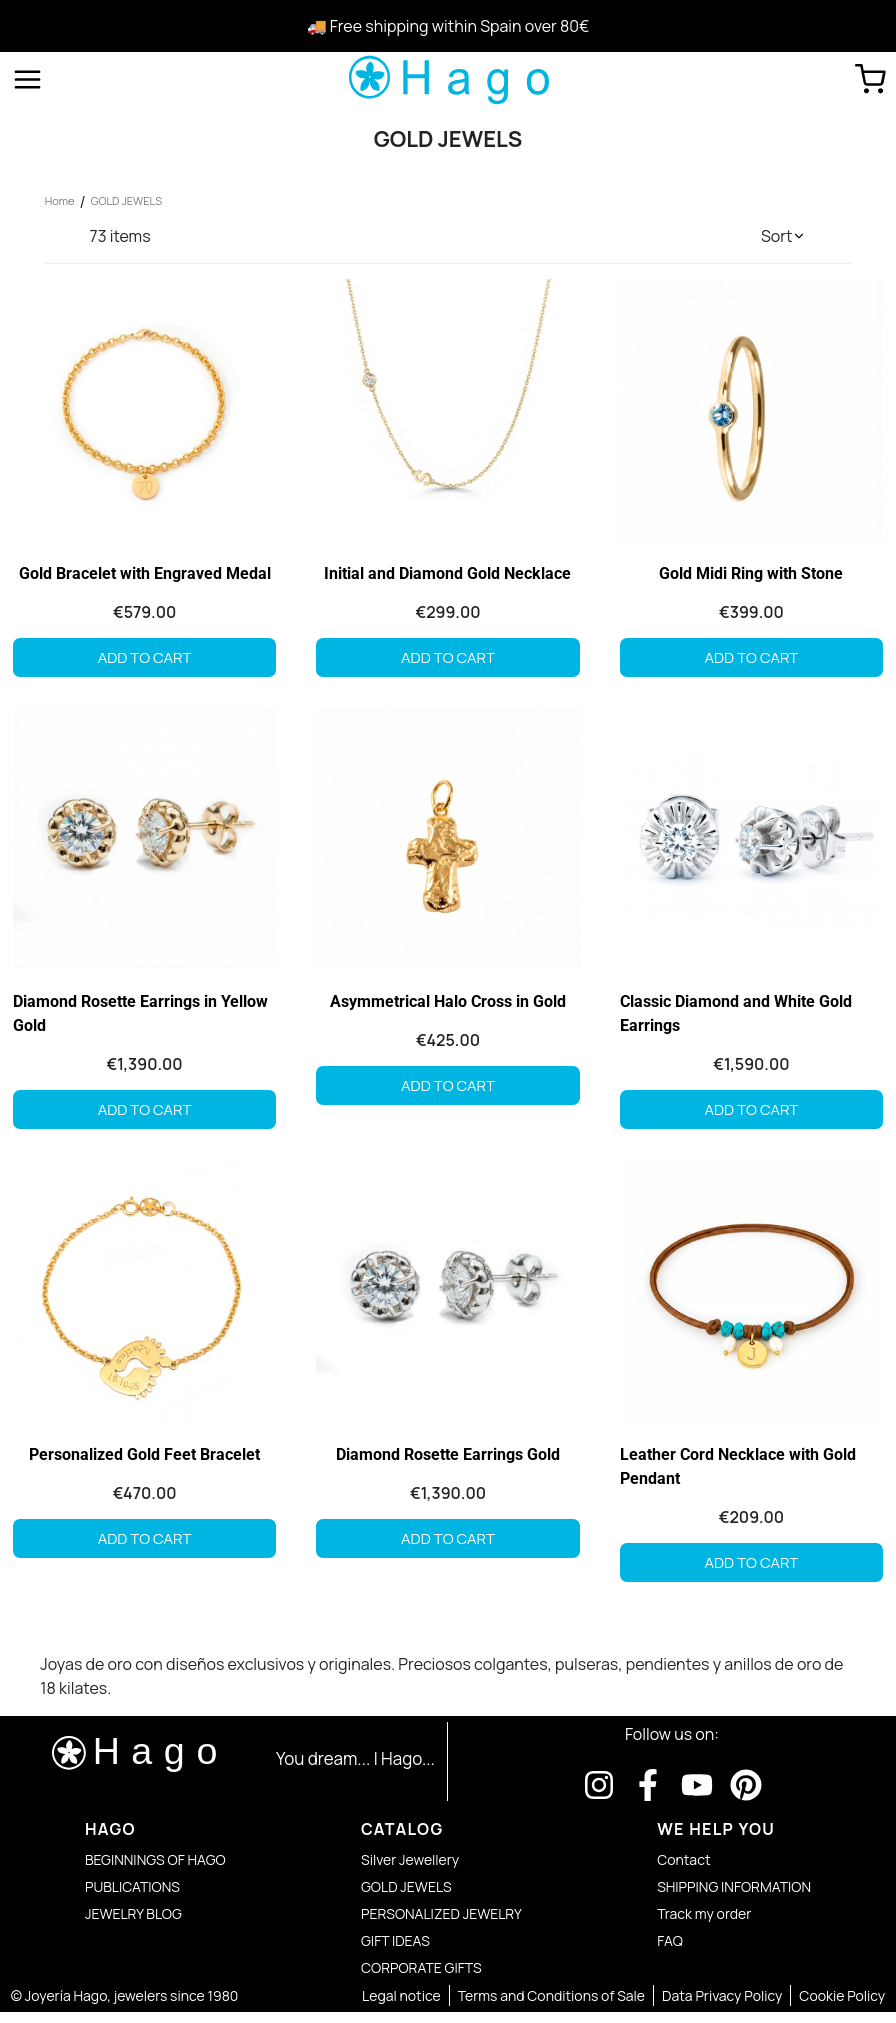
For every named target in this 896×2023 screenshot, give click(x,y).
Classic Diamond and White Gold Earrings (737, 1017)
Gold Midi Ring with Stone (753, 575)
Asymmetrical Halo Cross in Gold (448, 1005)
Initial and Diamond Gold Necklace (447, 575)
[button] (784, 236)
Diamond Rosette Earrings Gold (448, 1460)
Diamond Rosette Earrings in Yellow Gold (137, 1017)
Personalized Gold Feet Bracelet (142, 1460)
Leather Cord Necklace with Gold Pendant (739, 1472)
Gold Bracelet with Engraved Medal (143, 575)
